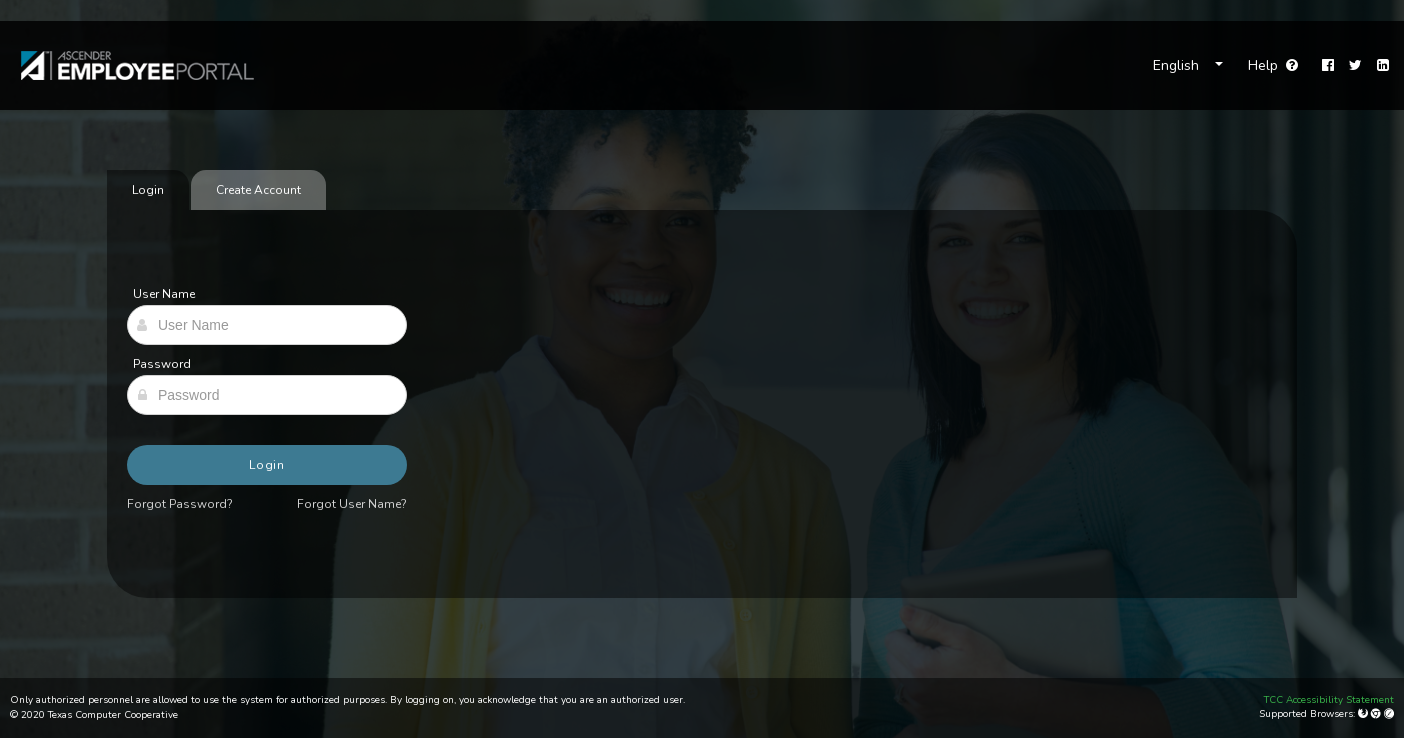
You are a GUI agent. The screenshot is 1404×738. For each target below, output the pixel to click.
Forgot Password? (180, 504)
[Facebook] (1328, 66)
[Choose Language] (1188, 66)
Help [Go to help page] (1273, 65)
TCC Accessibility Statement (1329, 700)
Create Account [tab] (258, 190)
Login (267, 465)
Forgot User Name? (352, 504)
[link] (127, 65)
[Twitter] (1355, 66)
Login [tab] (148, 190)
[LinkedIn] (1383, 66)
